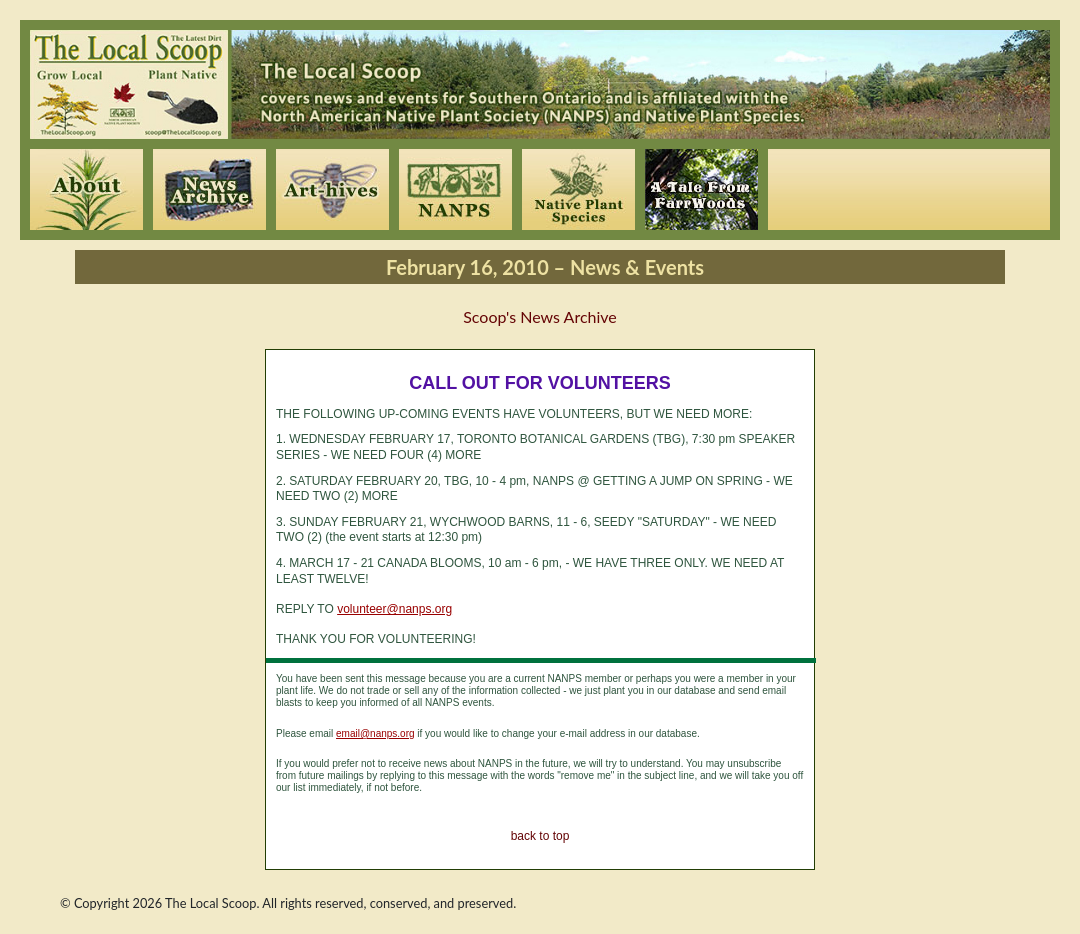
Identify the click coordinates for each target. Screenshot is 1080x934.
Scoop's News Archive (540, 316)
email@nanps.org (375, 733)
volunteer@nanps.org (394, 609)
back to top (540, 836)
